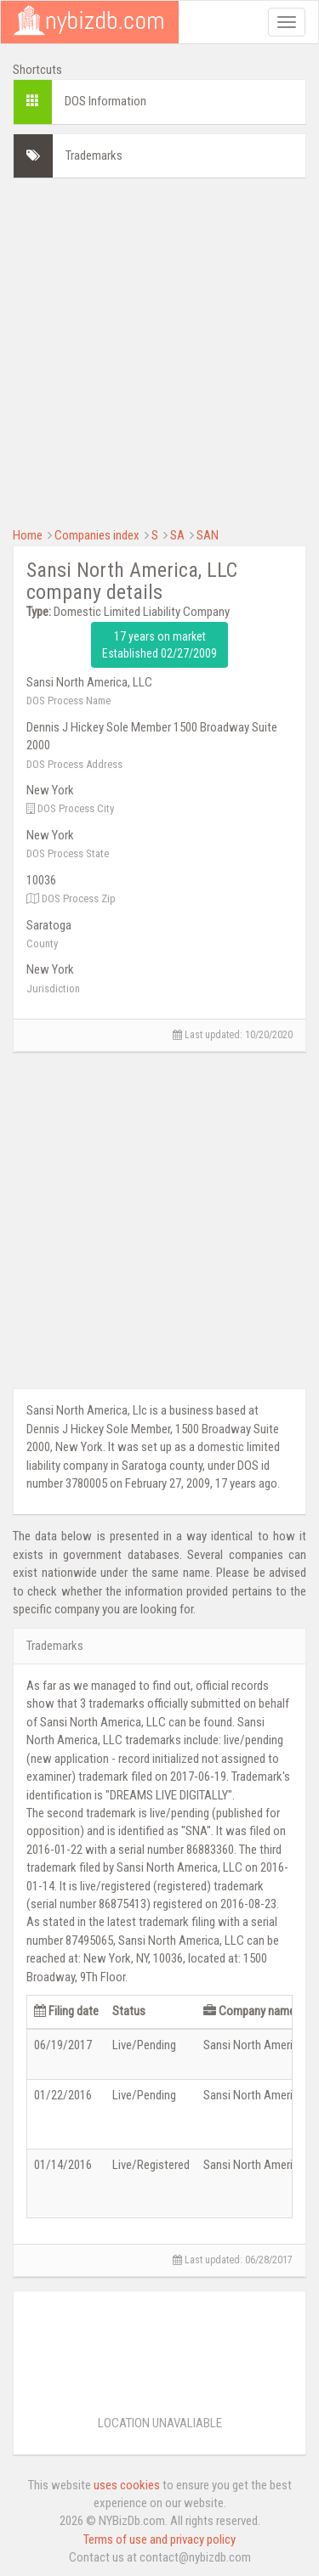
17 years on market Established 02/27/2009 (159, 645)
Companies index (97, 535)
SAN (208, 535)
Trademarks (94, 155)
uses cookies (127, 2485)
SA (177, 535)
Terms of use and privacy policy (159, 2539)
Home (28, 535)
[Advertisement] (159, 350)
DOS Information (105, 101)
